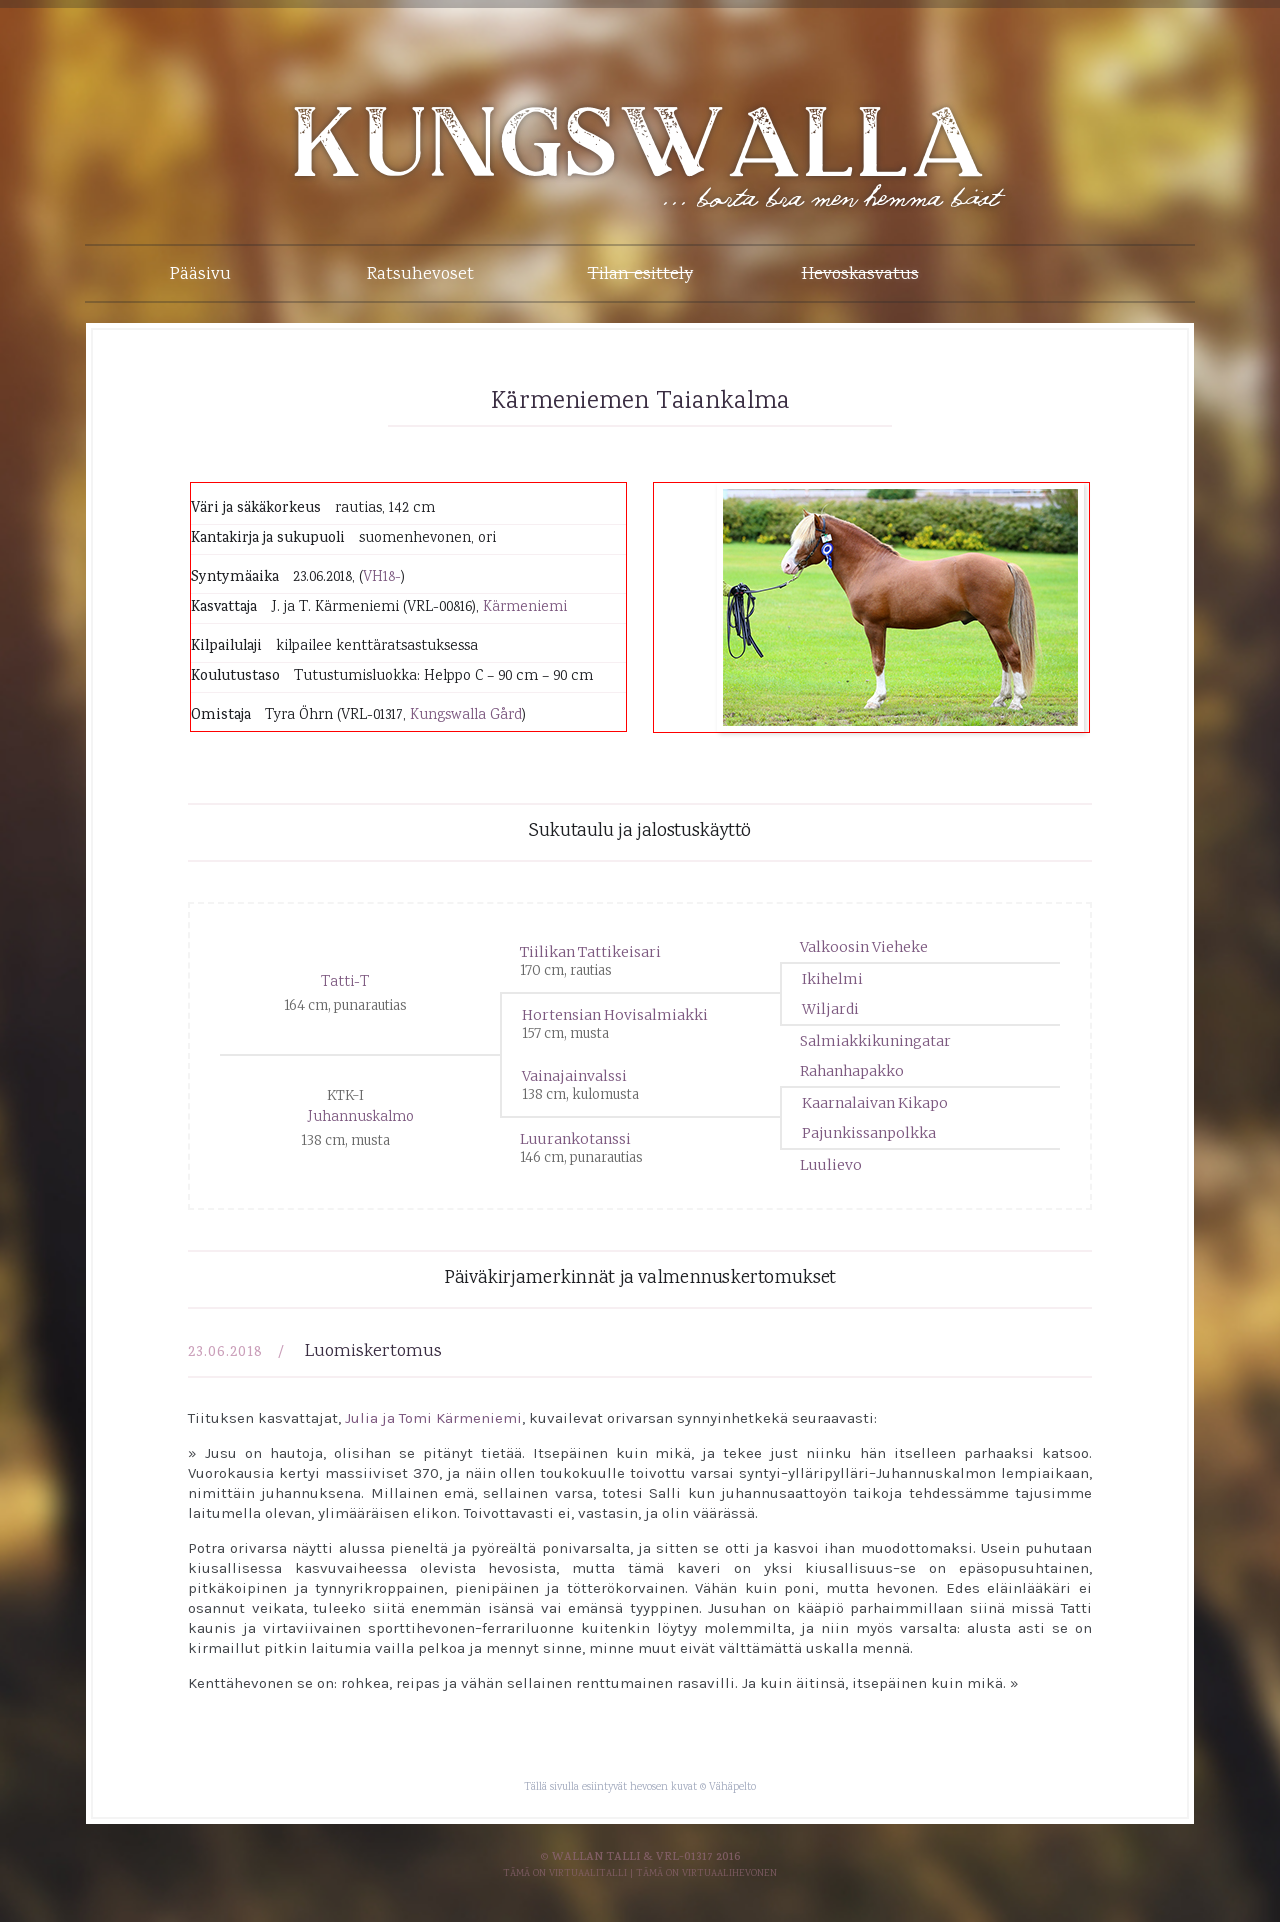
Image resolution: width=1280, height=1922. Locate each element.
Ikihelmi (832, 979)
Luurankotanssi (575, 1139)
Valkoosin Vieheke (864, 947)
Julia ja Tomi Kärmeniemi (433, 1418)
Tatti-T (345, 983)
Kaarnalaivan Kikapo (875, 1103)
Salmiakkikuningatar (875, 1041)
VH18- (382, 578)
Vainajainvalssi (574, 1076)
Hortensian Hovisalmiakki (615, 1015)
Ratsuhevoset (420, 275)
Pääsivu (200, 275)
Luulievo (831, 1165)
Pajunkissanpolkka (869, 1133)
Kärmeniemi (525, 608)
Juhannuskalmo (360, 1118)
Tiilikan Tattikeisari (590, 952)
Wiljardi (830, 1009)
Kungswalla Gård (466, 716)
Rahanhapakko (852, 1071)
